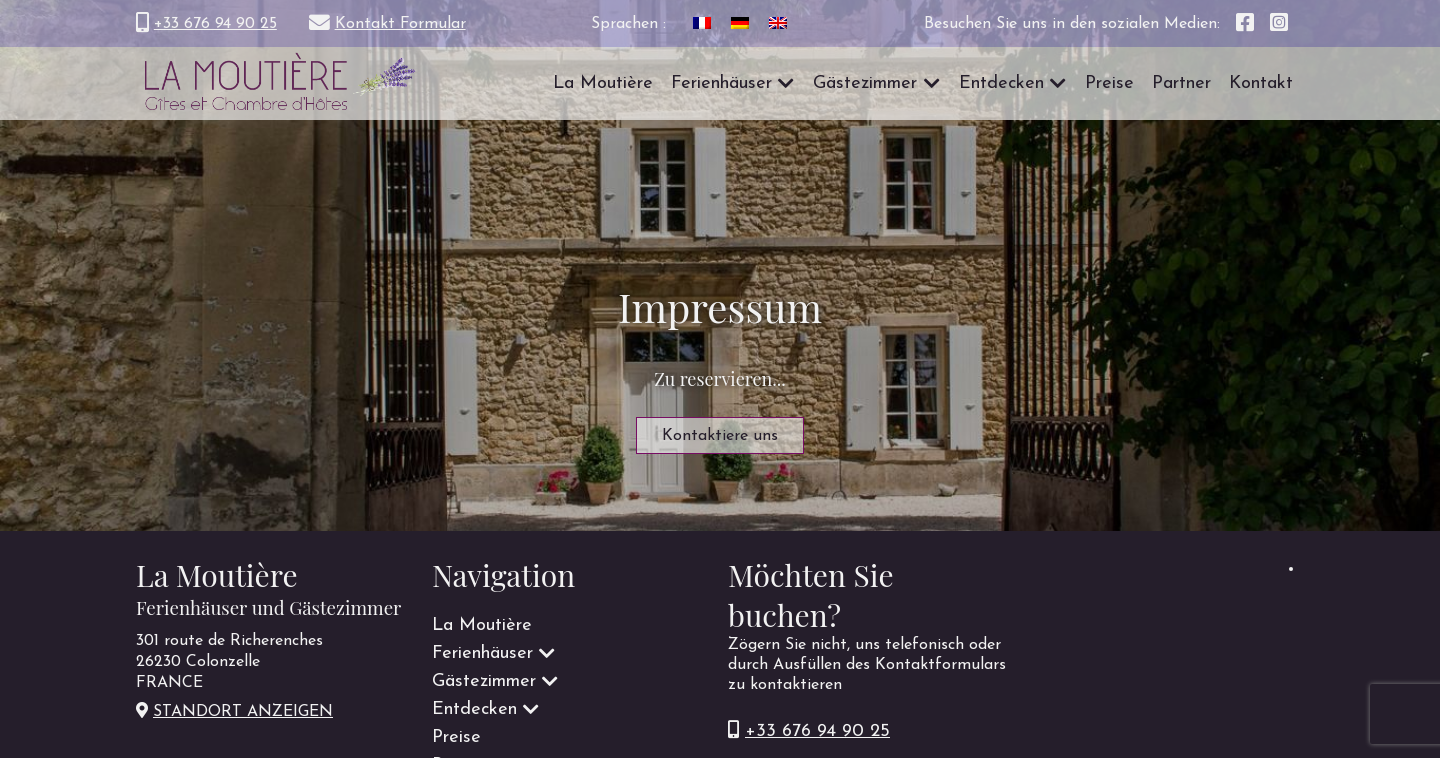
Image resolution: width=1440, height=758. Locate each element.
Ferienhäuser (721, 83)
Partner (1181, 83)
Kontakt (1261, 83)
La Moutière (603, 83)
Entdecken (1001, 83)
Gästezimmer (865, 83)
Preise (1109, 83)
